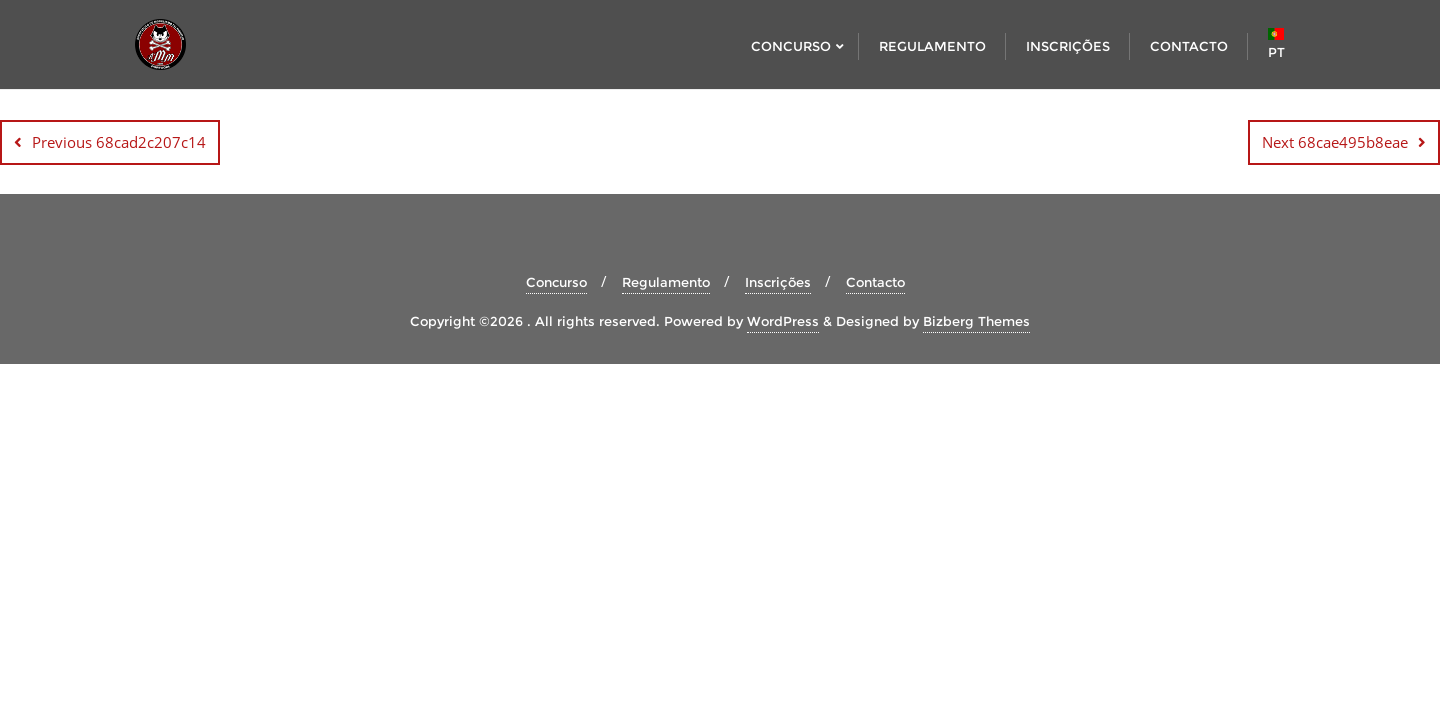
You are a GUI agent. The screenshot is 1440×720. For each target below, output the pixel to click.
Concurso (556, 282)
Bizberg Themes (976, 321)
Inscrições (778, 282)
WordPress (783, 321)
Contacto (875, 282)
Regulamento (666, 282)
